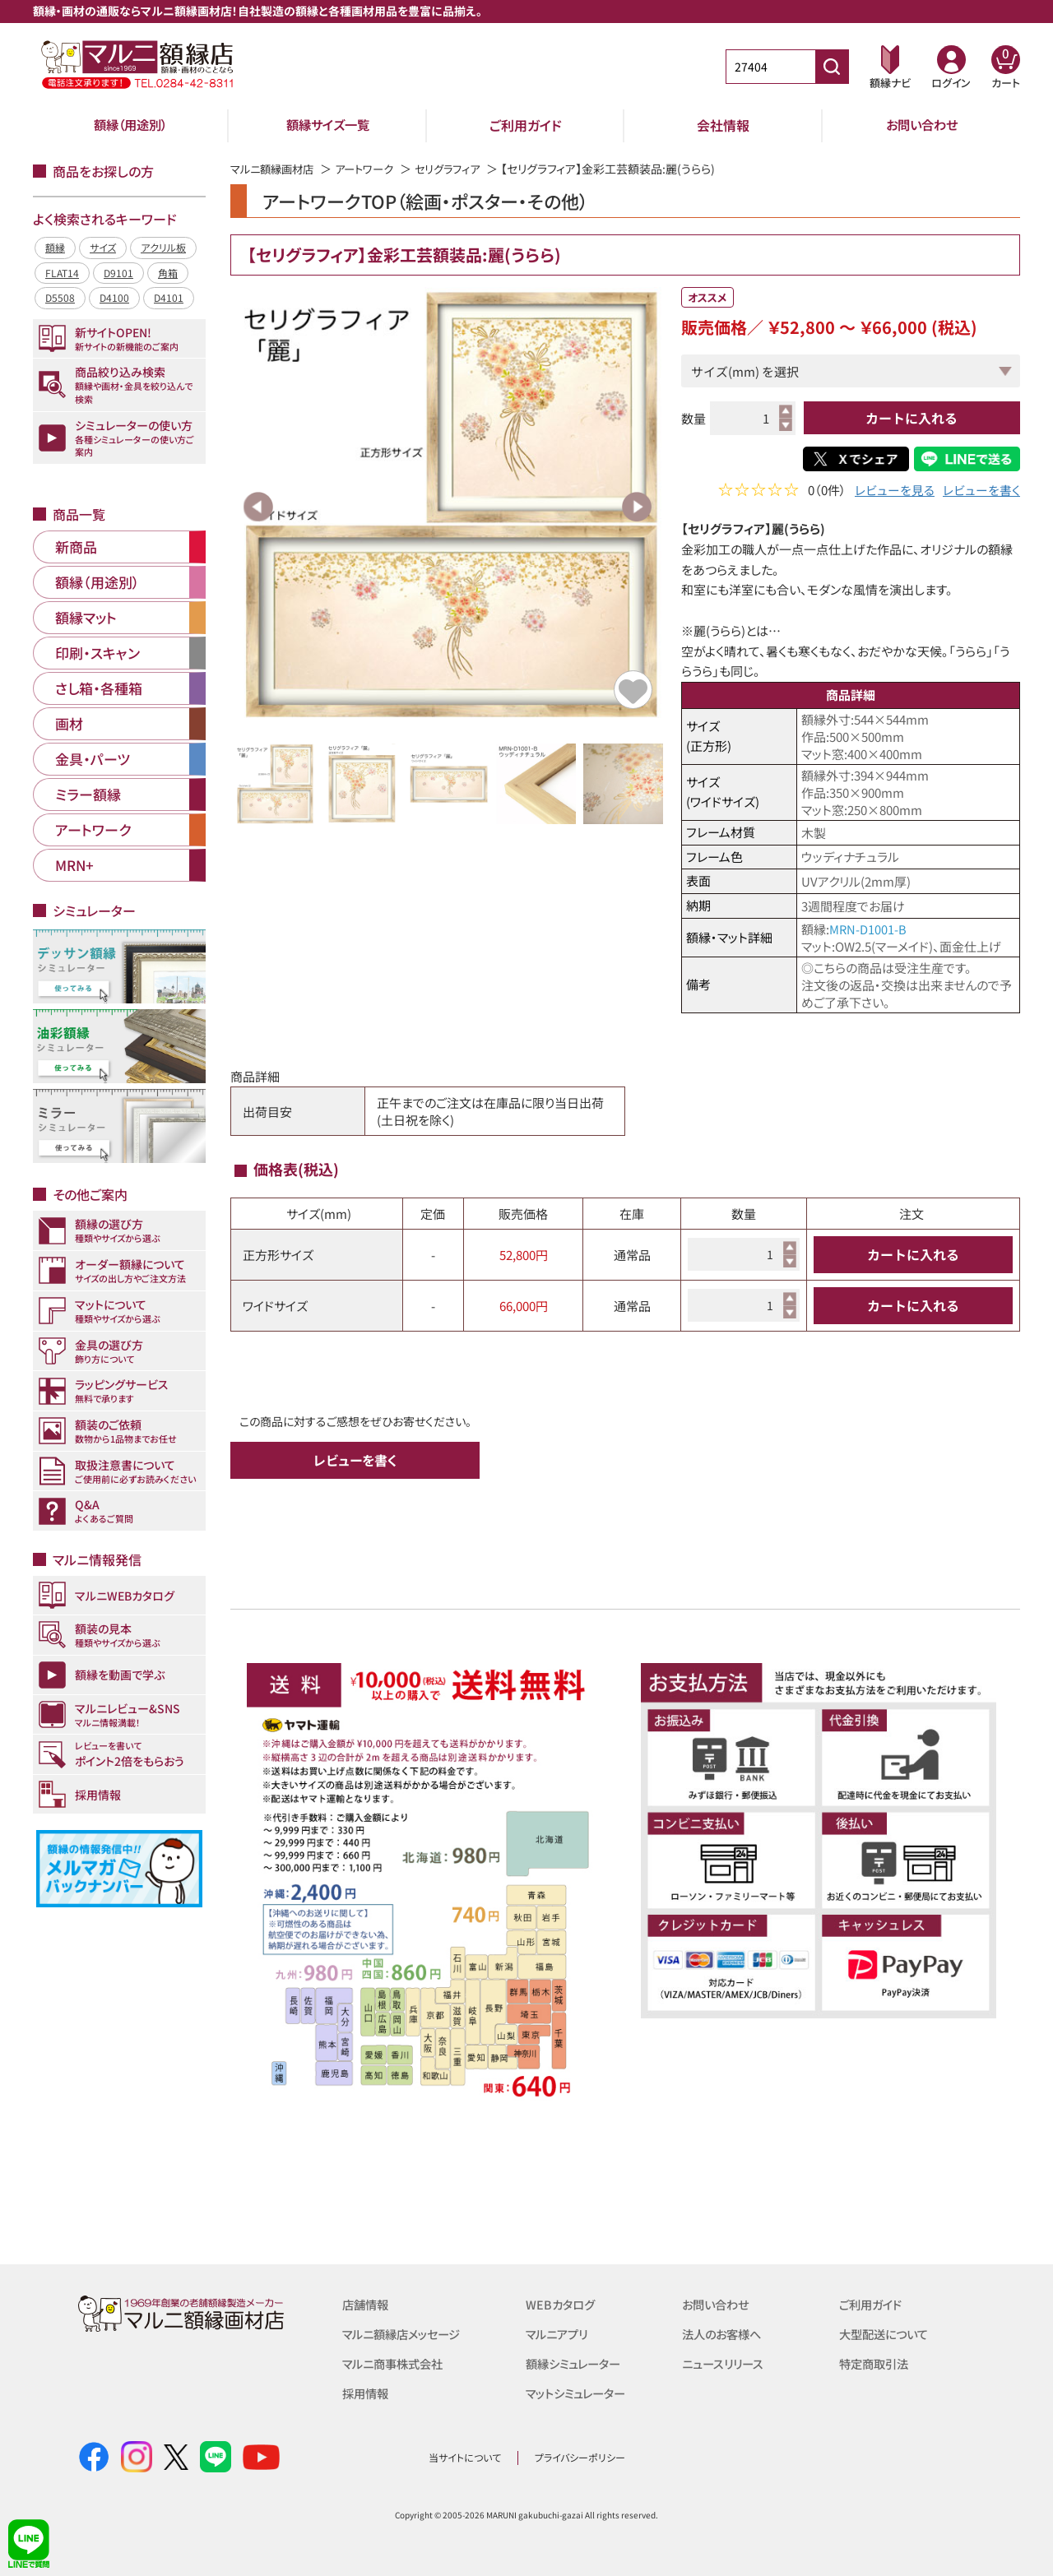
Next (637, 506)
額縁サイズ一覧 (328, 125)
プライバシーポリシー (580, 2457)
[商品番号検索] (831, 66)
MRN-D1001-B (868, 929)
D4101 (168, 297)
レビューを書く (981, 491)
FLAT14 (62, 273)
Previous (258, 506)
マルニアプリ (559, 2333)
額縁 (55, 247)
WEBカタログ (562, 2303)
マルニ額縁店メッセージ (405, 2333)
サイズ (103, 247)
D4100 (114, 297)
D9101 (118, 273)
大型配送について (887, 2333)
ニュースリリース (725, 2362)
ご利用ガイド (525, 125)
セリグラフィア (459, 168)
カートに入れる (911, 418)
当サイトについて (465, 2457)
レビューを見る (895, 491)
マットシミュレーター (579, 2392)
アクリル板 (163, 247)
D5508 (60, 297)
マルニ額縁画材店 (275, 168)
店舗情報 (367, 2303)
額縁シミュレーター (577, 2362)
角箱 (168, 273)
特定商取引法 (876, 2362)
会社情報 (723, 125)
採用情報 (367, 2392)
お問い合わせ (922, 125)
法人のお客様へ (724, 2333)
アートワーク (372, 168)
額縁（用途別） (129, 125)
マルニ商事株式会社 (396, 2362)
